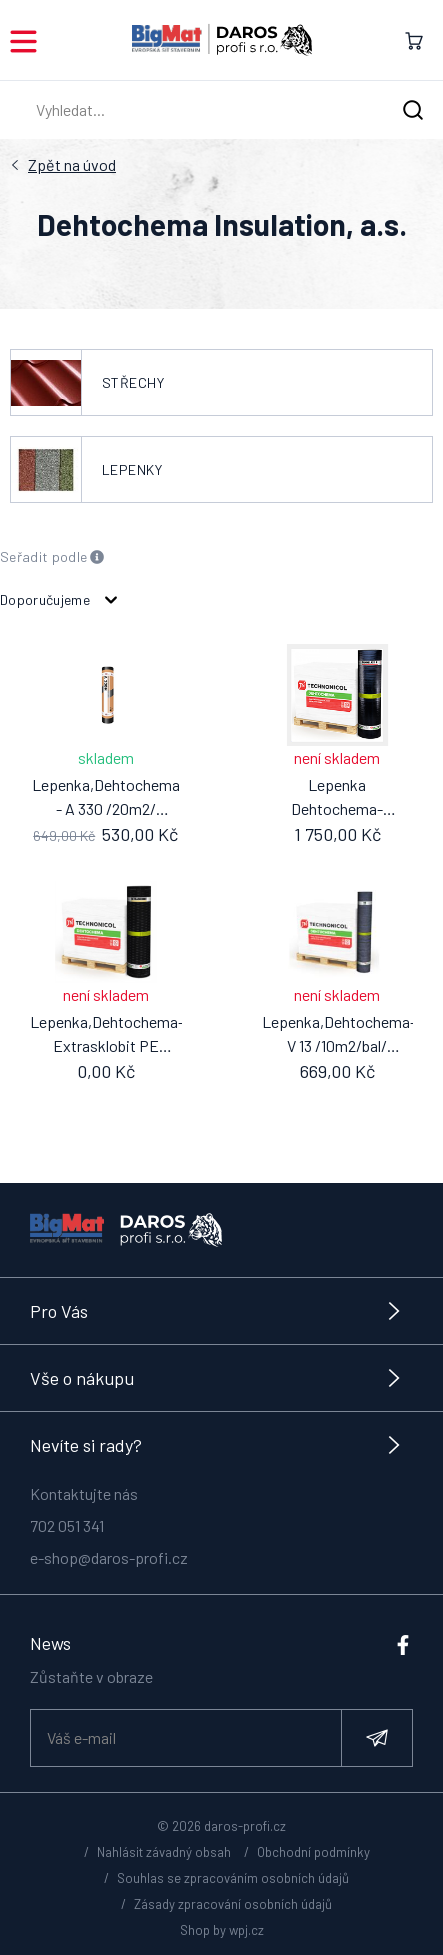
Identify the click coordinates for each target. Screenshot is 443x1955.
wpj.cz (246, 1930)
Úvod (72, 165)
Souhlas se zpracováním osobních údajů (233, 1878)
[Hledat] (413, 110)
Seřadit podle (52, 557)
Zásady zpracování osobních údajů (233, 1904)
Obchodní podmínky (313, 1852)
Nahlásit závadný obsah (164, 1852)
